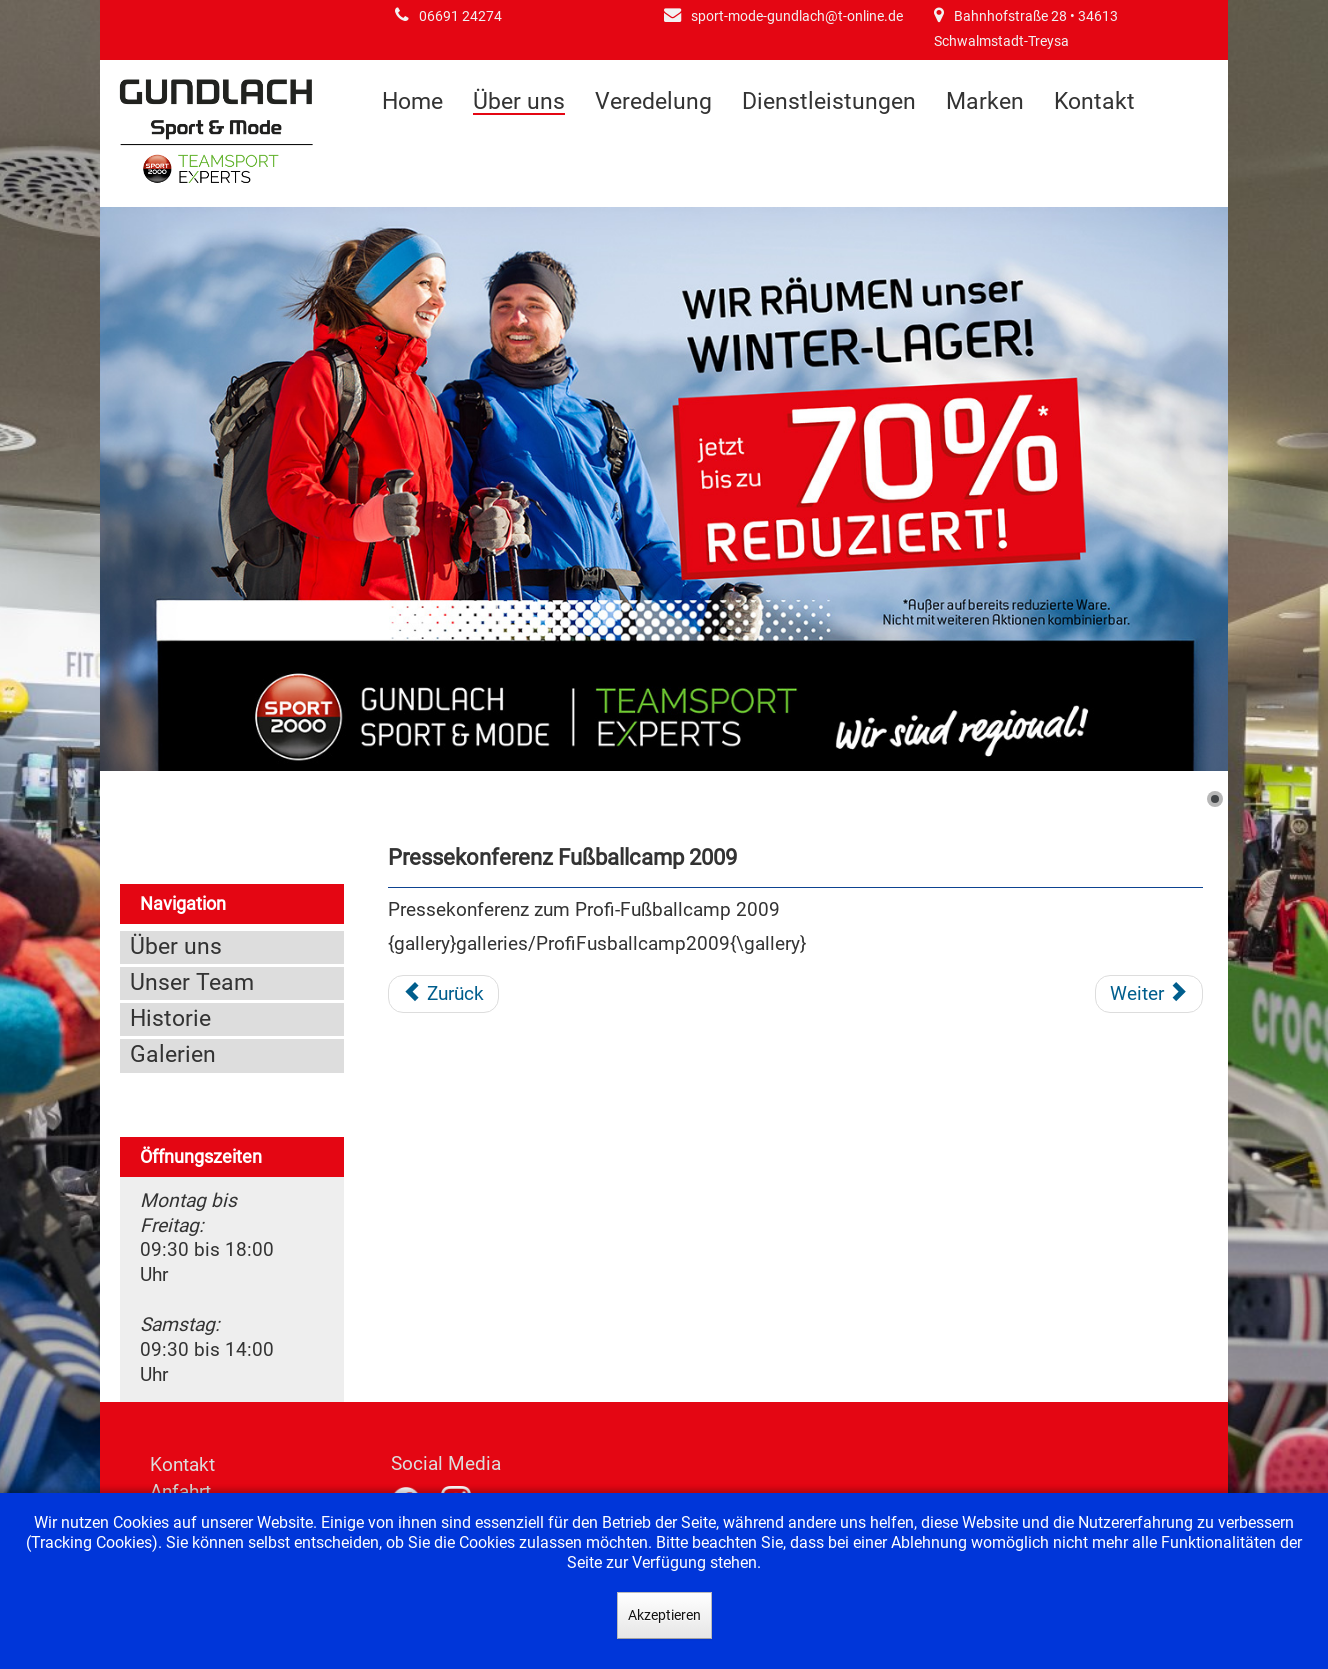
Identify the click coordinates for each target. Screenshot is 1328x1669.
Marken (985, 101)
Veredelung (653, 101)
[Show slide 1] (1215, 799)
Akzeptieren (664, 1615)
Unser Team (192, 982)
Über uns (519, 102)
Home (412, 101)
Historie (170, 1018)
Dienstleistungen (829, 101)
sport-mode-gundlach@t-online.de (797, 16)
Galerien (173, 1054)
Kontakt (1094, 101)
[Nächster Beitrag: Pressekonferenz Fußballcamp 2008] (1149, 994)
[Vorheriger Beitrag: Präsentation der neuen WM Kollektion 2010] (443, 994)
